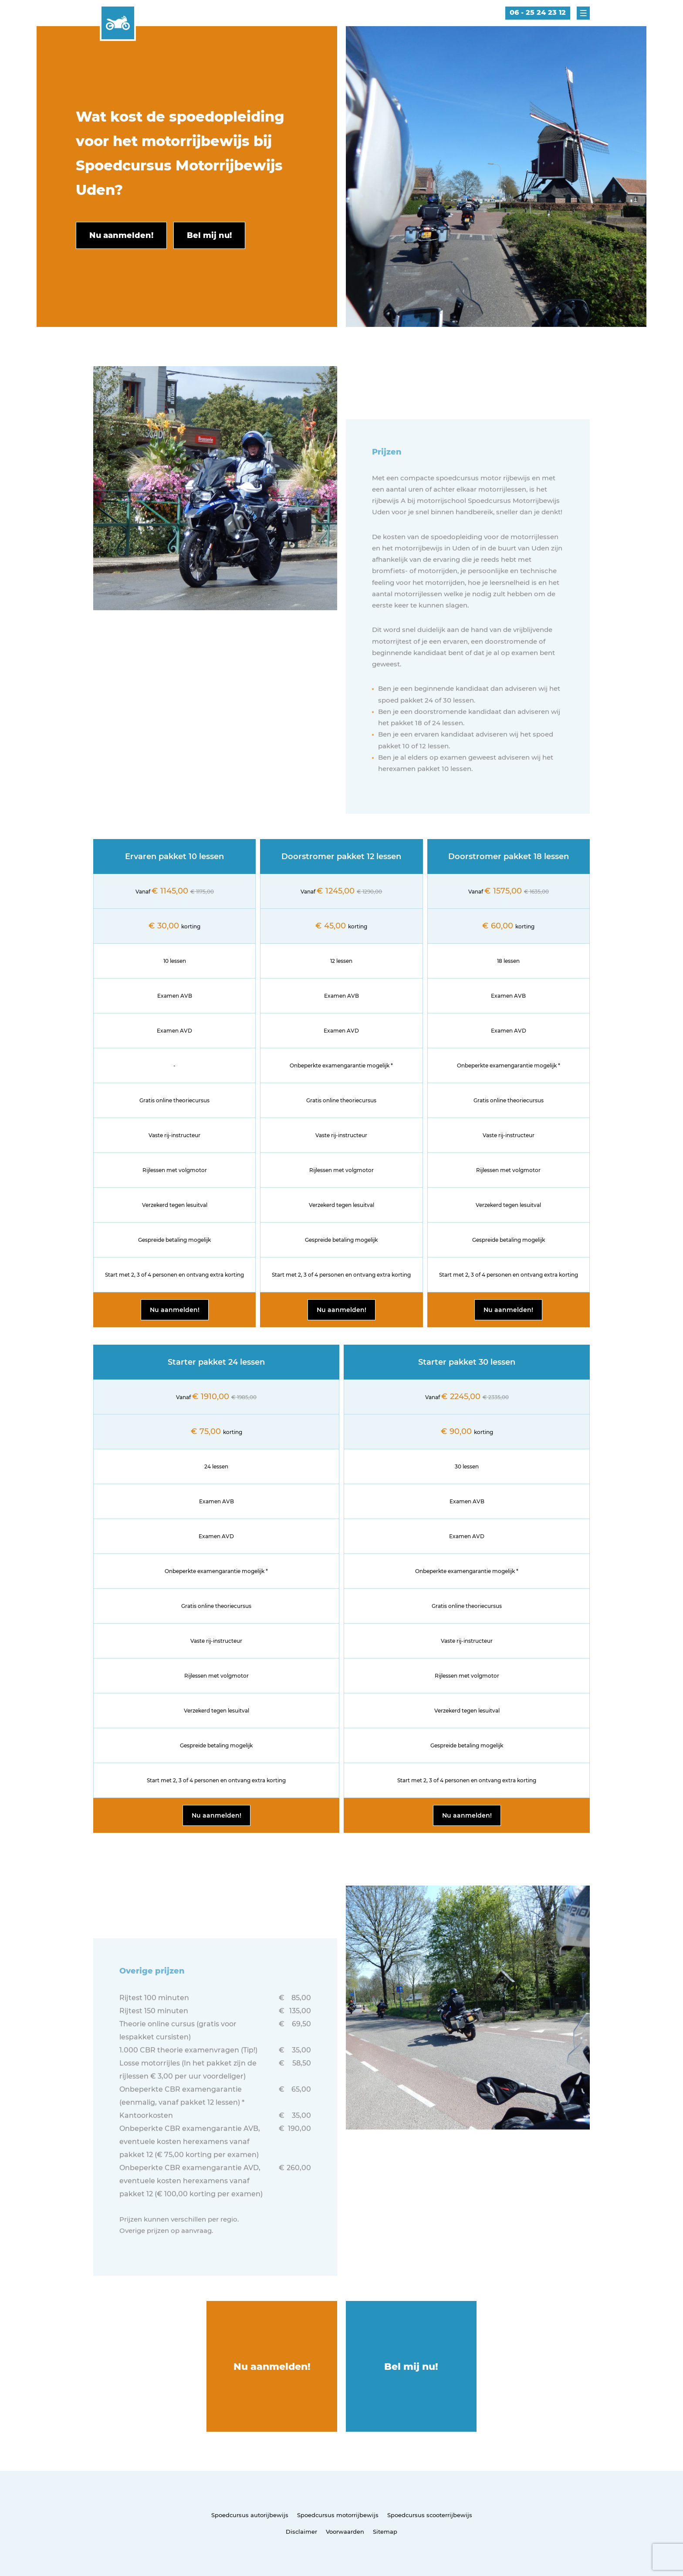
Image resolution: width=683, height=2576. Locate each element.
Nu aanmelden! (174, 1310)
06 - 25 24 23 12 (538, 12)
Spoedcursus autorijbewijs (249, 2514)
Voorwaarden (345, 2531)
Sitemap (385, 2531)
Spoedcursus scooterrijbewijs (429, 2514)
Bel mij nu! (411, 2366)
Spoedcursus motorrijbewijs (338, 2514)
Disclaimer (301, 2531)
